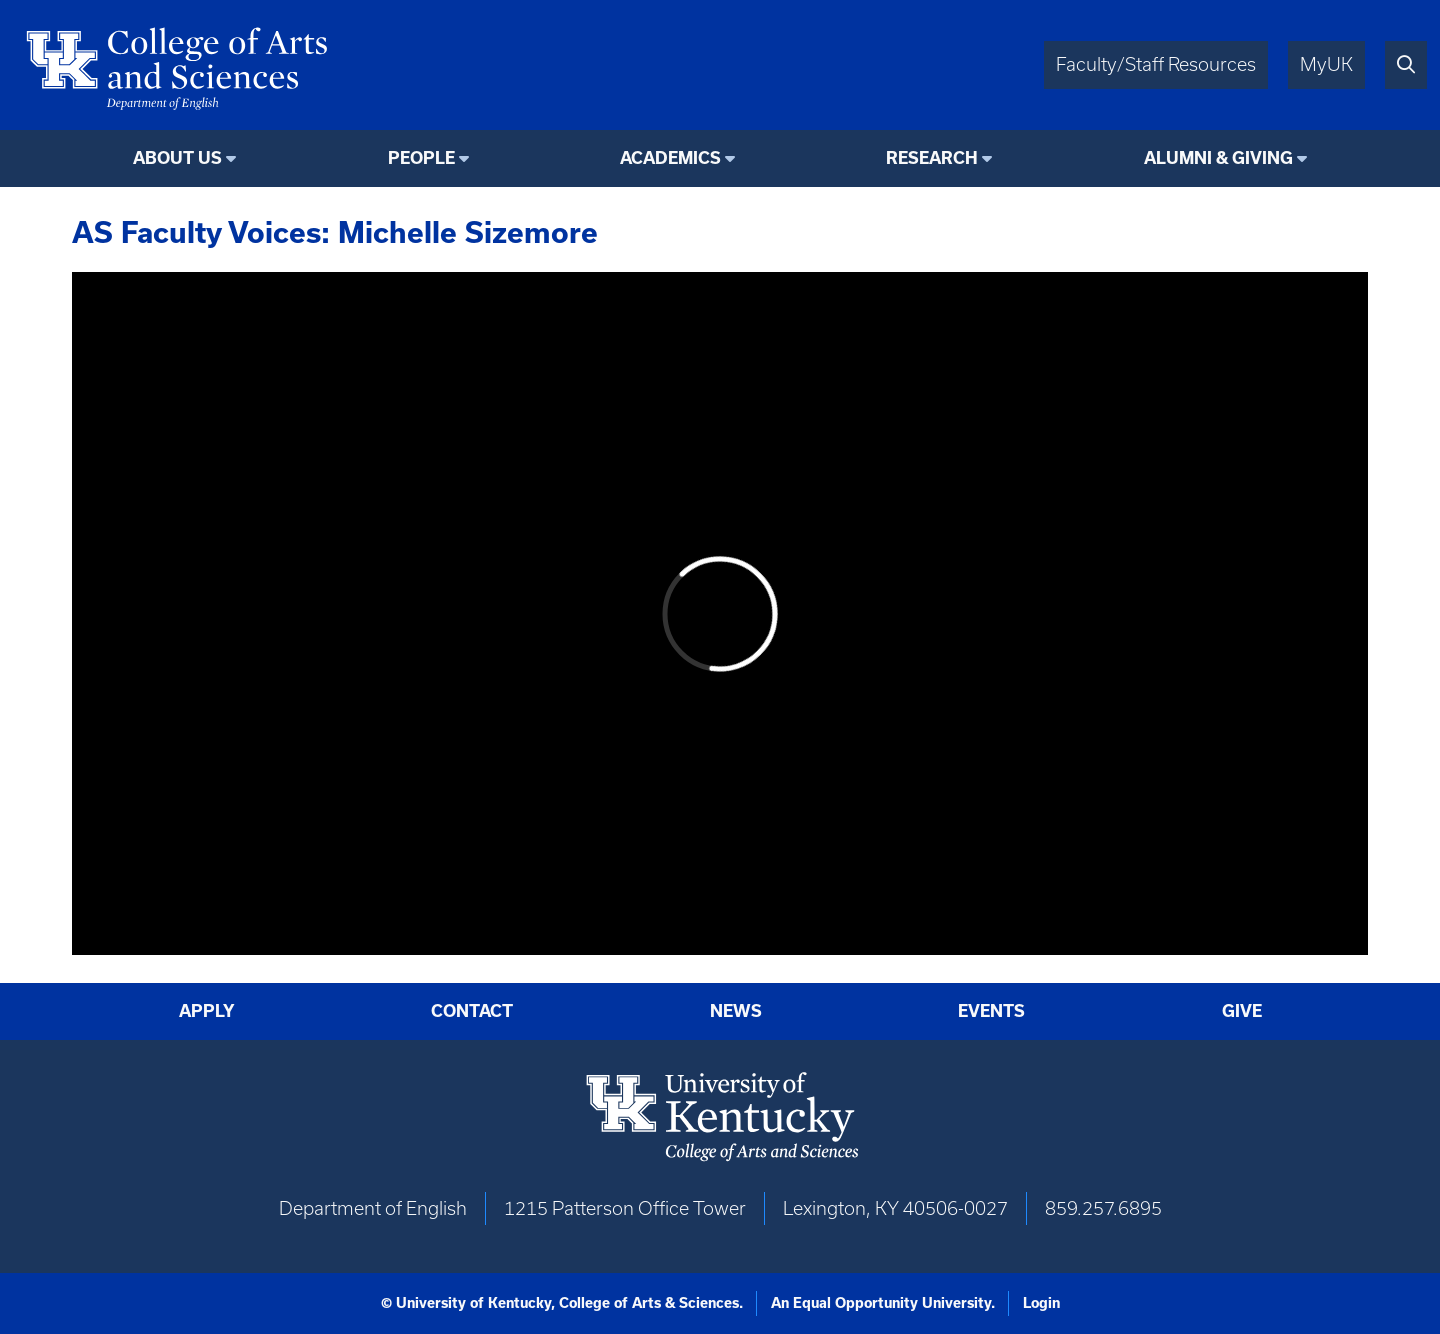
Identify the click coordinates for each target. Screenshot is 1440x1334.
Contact (472, 1010)
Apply (207, 1010)
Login (1041, 1303)
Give (1242, 1010)
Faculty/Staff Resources (1156, 64)
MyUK (1326, 64)
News (736, 1010)
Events (991, 1010)
